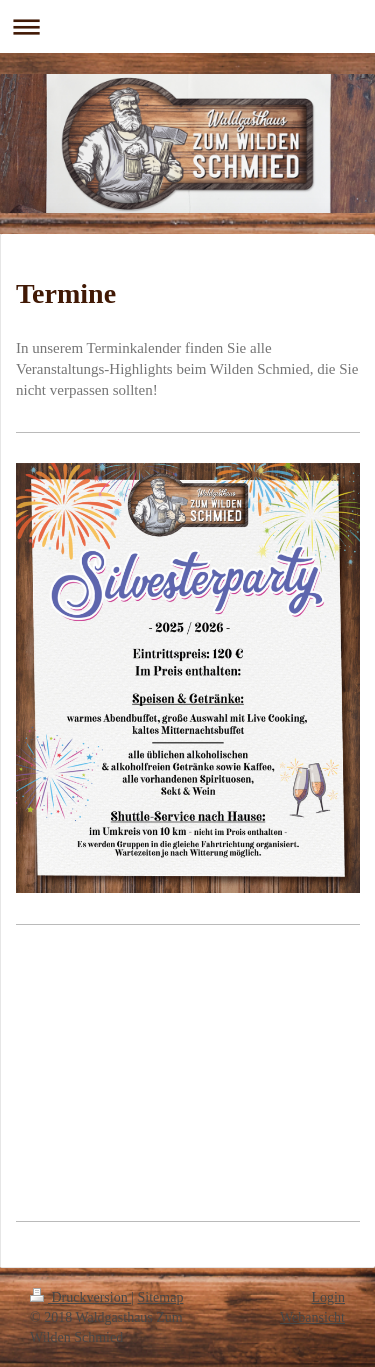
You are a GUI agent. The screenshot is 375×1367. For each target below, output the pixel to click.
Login (328, 1297)
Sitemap (161, 1297)
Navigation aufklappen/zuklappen (187, 26)
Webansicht (312, 1317)
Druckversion (80, 1297)
